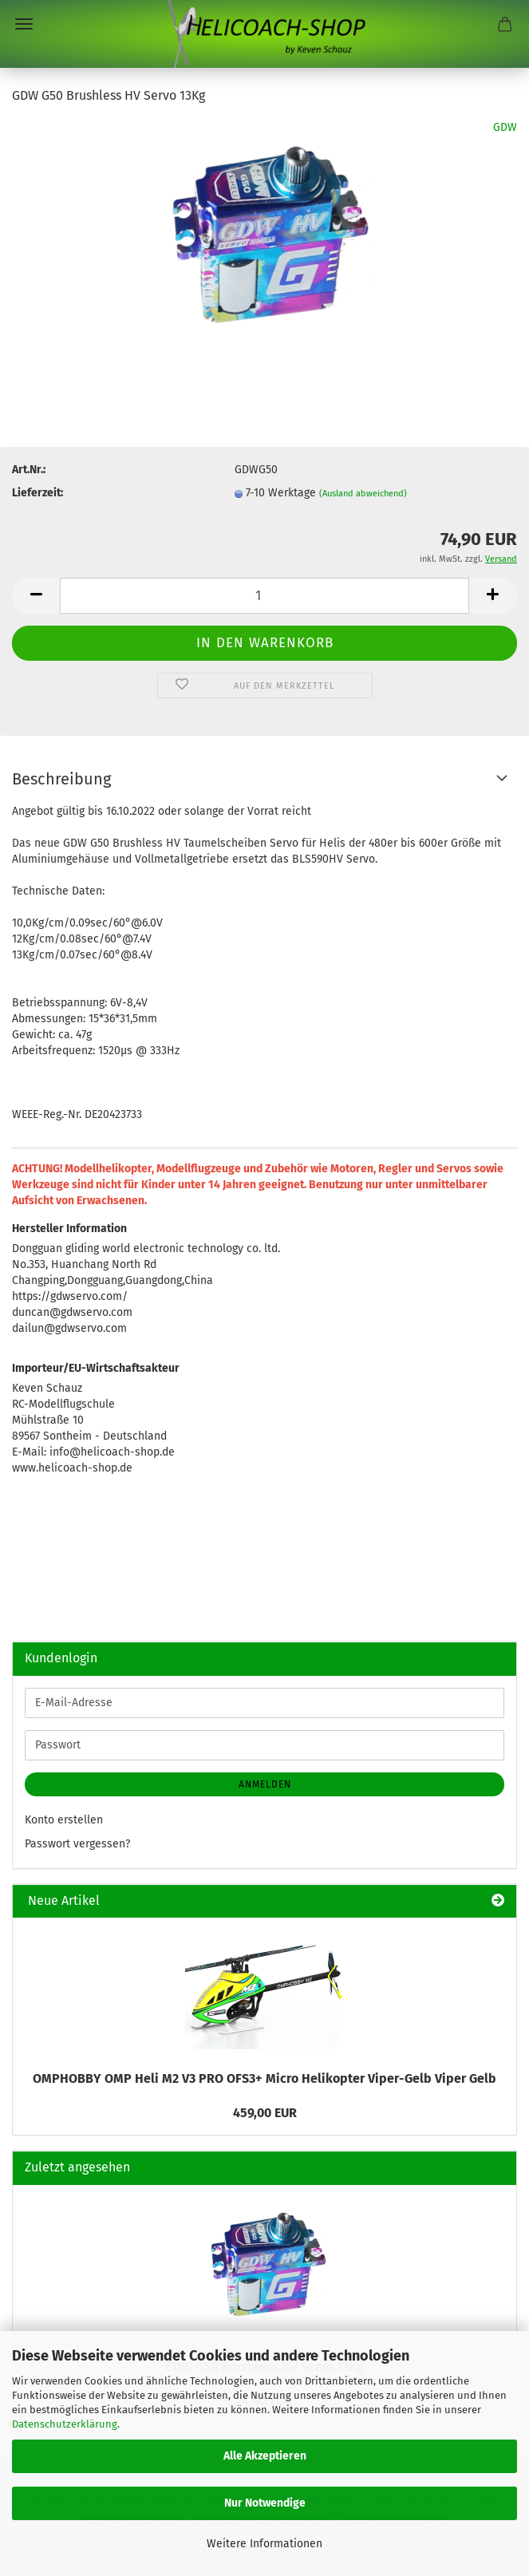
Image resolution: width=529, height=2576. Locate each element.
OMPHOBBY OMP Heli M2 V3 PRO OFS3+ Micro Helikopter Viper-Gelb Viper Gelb (264, 2078)
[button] (36, 596)
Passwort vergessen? (77, 1844)
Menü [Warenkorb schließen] (24, 24)
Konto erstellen (64, 1820)
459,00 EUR (265, 2112)
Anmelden (265, 1784)
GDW (505, 127)
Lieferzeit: (37, 493)
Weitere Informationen (264, 2543)
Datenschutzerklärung (64, 2424)
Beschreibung (61, 778)
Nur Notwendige (265, 2503)
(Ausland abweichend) (363, 493)
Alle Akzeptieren (264, 2456)
